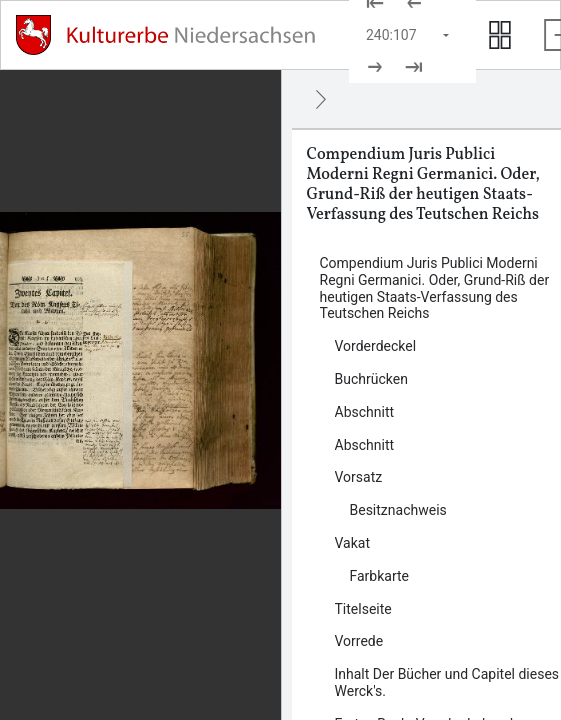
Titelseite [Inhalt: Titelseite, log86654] (363, 609)
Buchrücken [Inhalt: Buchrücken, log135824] (371, 379)
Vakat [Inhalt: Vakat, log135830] (353, 543)
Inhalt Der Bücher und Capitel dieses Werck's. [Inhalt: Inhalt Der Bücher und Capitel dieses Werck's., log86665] (447, 682)
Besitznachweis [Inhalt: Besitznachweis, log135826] (398, 510)
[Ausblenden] (321, 99)
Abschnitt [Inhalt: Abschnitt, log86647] (365, 445)
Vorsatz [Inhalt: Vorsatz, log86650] (359, 477)
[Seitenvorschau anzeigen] (500, 35)
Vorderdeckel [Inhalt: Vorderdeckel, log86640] (376, 346)
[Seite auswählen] (409, 35)
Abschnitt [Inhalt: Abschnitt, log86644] (365, 412)
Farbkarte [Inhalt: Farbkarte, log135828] (380, 576)
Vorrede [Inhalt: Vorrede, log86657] (359, 641)
